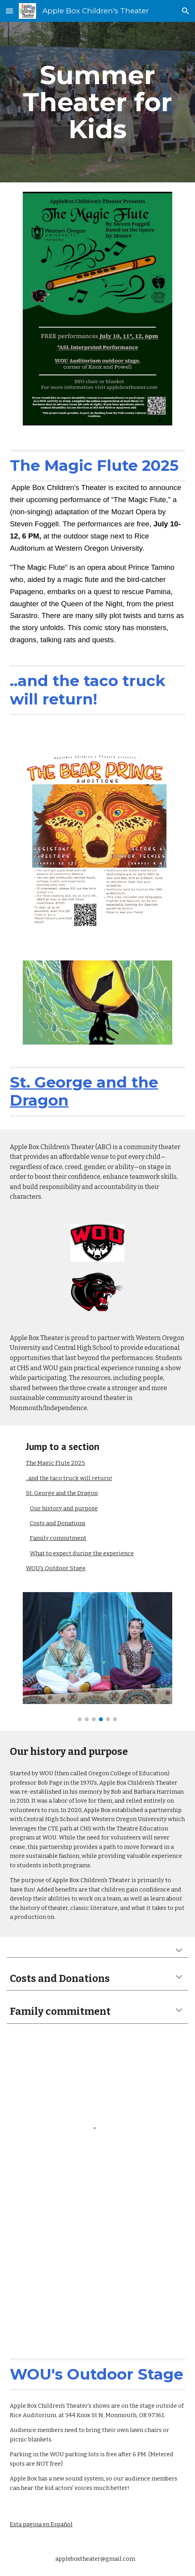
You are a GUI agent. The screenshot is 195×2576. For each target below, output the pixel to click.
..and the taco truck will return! (69, 1478)
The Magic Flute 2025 (55, 1462)
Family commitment (58, 1538)
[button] (9, 11)
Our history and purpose (64, 1508)
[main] (97, 102)
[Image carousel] (97, 1657)
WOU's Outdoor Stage (56, 1568)
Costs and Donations (58, 1523)
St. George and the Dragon (62, 1493)
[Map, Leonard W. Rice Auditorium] (97, 2292)
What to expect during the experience (82, 1553)
